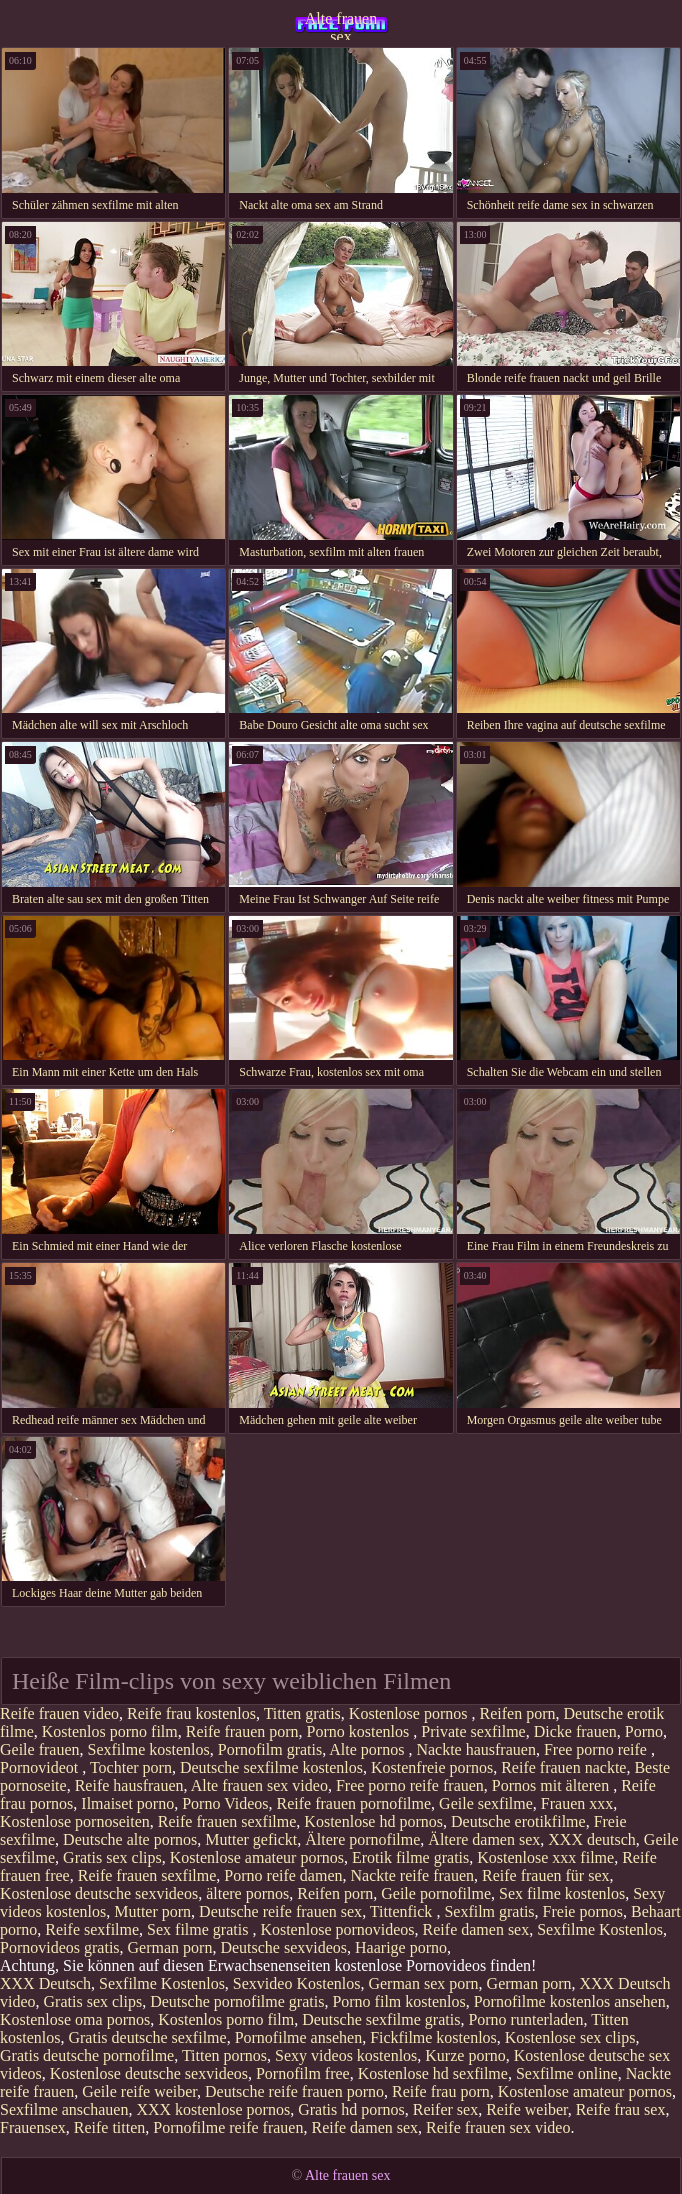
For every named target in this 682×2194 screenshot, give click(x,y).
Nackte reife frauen (412, 1875)
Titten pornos (224, 2055)
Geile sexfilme (486, 1803)
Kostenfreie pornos (432, 1767)
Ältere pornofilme (362, 1839)
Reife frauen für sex (546, 1875)
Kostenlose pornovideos (337, 1929)
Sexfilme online (567, 2073)
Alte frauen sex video (259, 1785)
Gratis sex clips (112, 1857)
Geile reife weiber (139, 2091)
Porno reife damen (283, 1875)
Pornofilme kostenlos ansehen (570, 2001)
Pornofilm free (303, 2073)
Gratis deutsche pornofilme (87, 2055)
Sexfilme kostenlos (149, 1749)
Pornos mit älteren (552, 1785)
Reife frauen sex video (498, 2127)
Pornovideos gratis (60, 1947)
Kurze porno (465, 2055)
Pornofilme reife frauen (228, 2127)
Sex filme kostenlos (562, 1893)
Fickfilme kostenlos (433, 2037)
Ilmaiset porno (127, 1803)
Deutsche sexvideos (283, 1947)
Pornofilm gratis (270, 1749)
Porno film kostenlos (398, 2001)
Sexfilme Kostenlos (600, 1929)
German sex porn (423, 1983)
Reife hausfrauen (129, 1785)
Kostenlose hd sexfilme (433, 2073)
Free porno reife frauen (410, 1785)
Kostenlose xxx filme (545, 1857)
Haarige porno (401, 1947)
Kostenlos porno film (110, 1731)
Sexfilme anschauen (64, 2109)
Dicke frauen (575, 1731)
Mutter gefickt (251, 1839)
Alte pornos (368, 1749)
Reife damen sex (476, 1929)
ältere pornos (247, 1893)
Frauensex (33, 2127)
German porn (170, 1947)
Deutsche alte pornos (130, 1839)
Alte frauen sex (341, 25)
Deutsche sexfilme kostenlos (271, 1767)
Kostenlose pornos (410, 1713)
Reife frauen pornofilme (354, 1803)
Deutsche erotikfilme (518, 1821)
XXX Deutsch (45, 1983)
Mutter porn (152, 1911)
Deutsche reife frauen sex (280, 1911)
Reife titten (110, 2127)
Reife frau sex (621, 2109)
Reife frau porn (441, 2091)
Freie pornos (583, 1911)
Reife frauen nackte (563, 1767)
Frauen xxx (577, 1803)
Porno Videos (225, 1803)
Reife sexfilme (92, 1929)
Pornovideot (41, 1767)
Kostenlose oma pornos (75, 2019)
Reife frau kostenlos (191, 1713)
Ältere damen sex (484, 1839)
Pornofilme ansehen (299, 2037)
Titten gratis (302, 1713)
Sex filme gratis (199, 1929)
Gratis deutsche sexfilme (147, 2037)
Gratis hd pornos (351, 2109)
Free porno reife (597, 1749)
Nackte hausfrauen (476, 1749)
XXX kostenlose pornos (213, 2109)
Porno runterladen (525, 2019)
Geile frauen (40, 1749)
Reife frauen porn (242, 1731)
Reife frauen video (59, 1713)
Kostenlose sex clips (570, 2037)
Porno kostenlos (360, 1731)
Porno (644, 1731)
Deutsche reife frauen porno (294, 2091)
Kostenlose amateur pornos (257, 1857)
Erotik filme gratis (410, 1857)
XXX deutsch (592, 1839)
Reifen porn (518, 1713)
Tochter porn (131, 1767)
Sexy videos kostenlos (346, 2055)
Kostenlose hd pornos (373, 1821)
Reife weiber (527, 2109)
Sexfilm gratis (489, 1911)
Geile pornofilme (436, 1893)
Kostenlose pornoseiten (75, 1821)
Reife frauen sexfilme (227, 1821)
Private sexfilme (473, 1731)
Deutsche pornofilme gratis (237, 2001)
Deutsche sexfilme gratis (381, 2019)
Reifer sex (445, 2109)
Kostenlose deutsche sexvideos (99, 1893)
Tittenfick (403, 1911)
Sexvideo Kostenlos (297, 1983)
